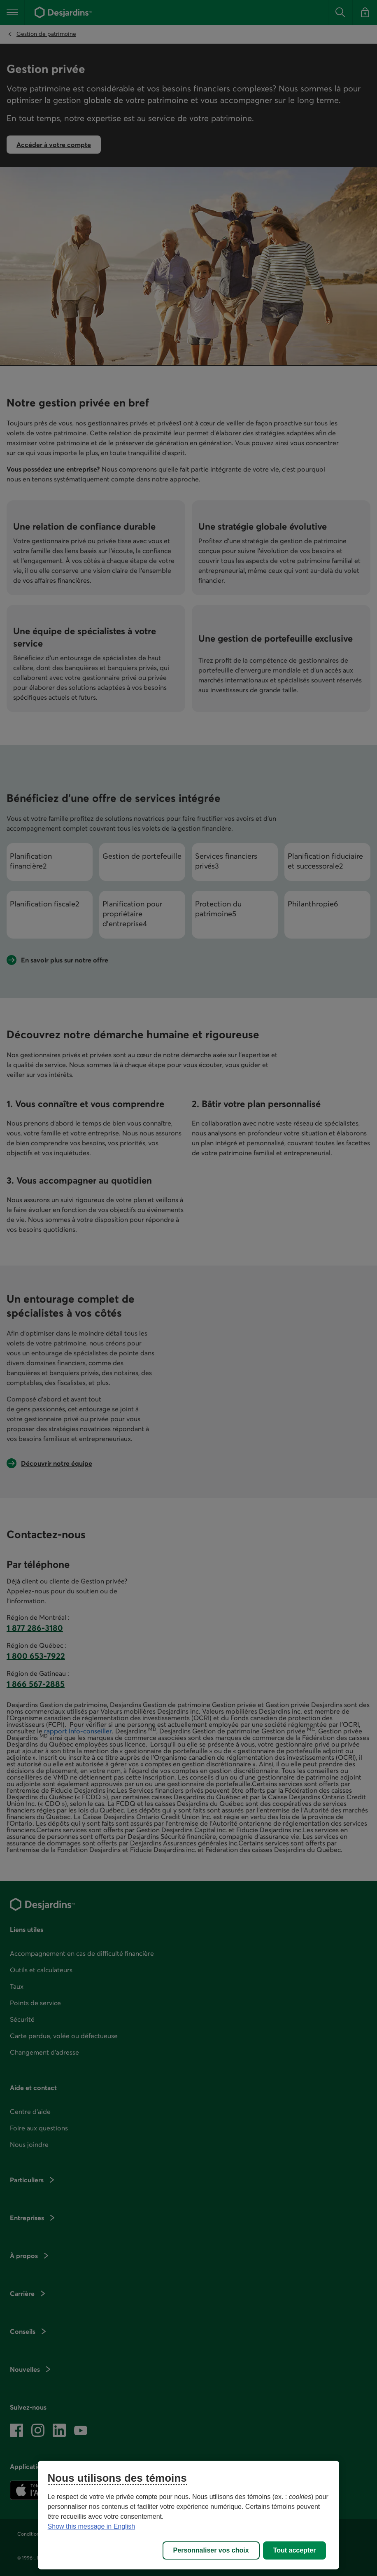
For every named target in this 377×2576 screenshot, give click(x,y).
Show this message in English (91, 2526)
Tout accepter (294, 2550)
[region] (189, 2515)
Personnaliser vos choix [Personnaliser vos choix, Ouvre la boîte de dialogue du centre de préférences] (211, 2550)
